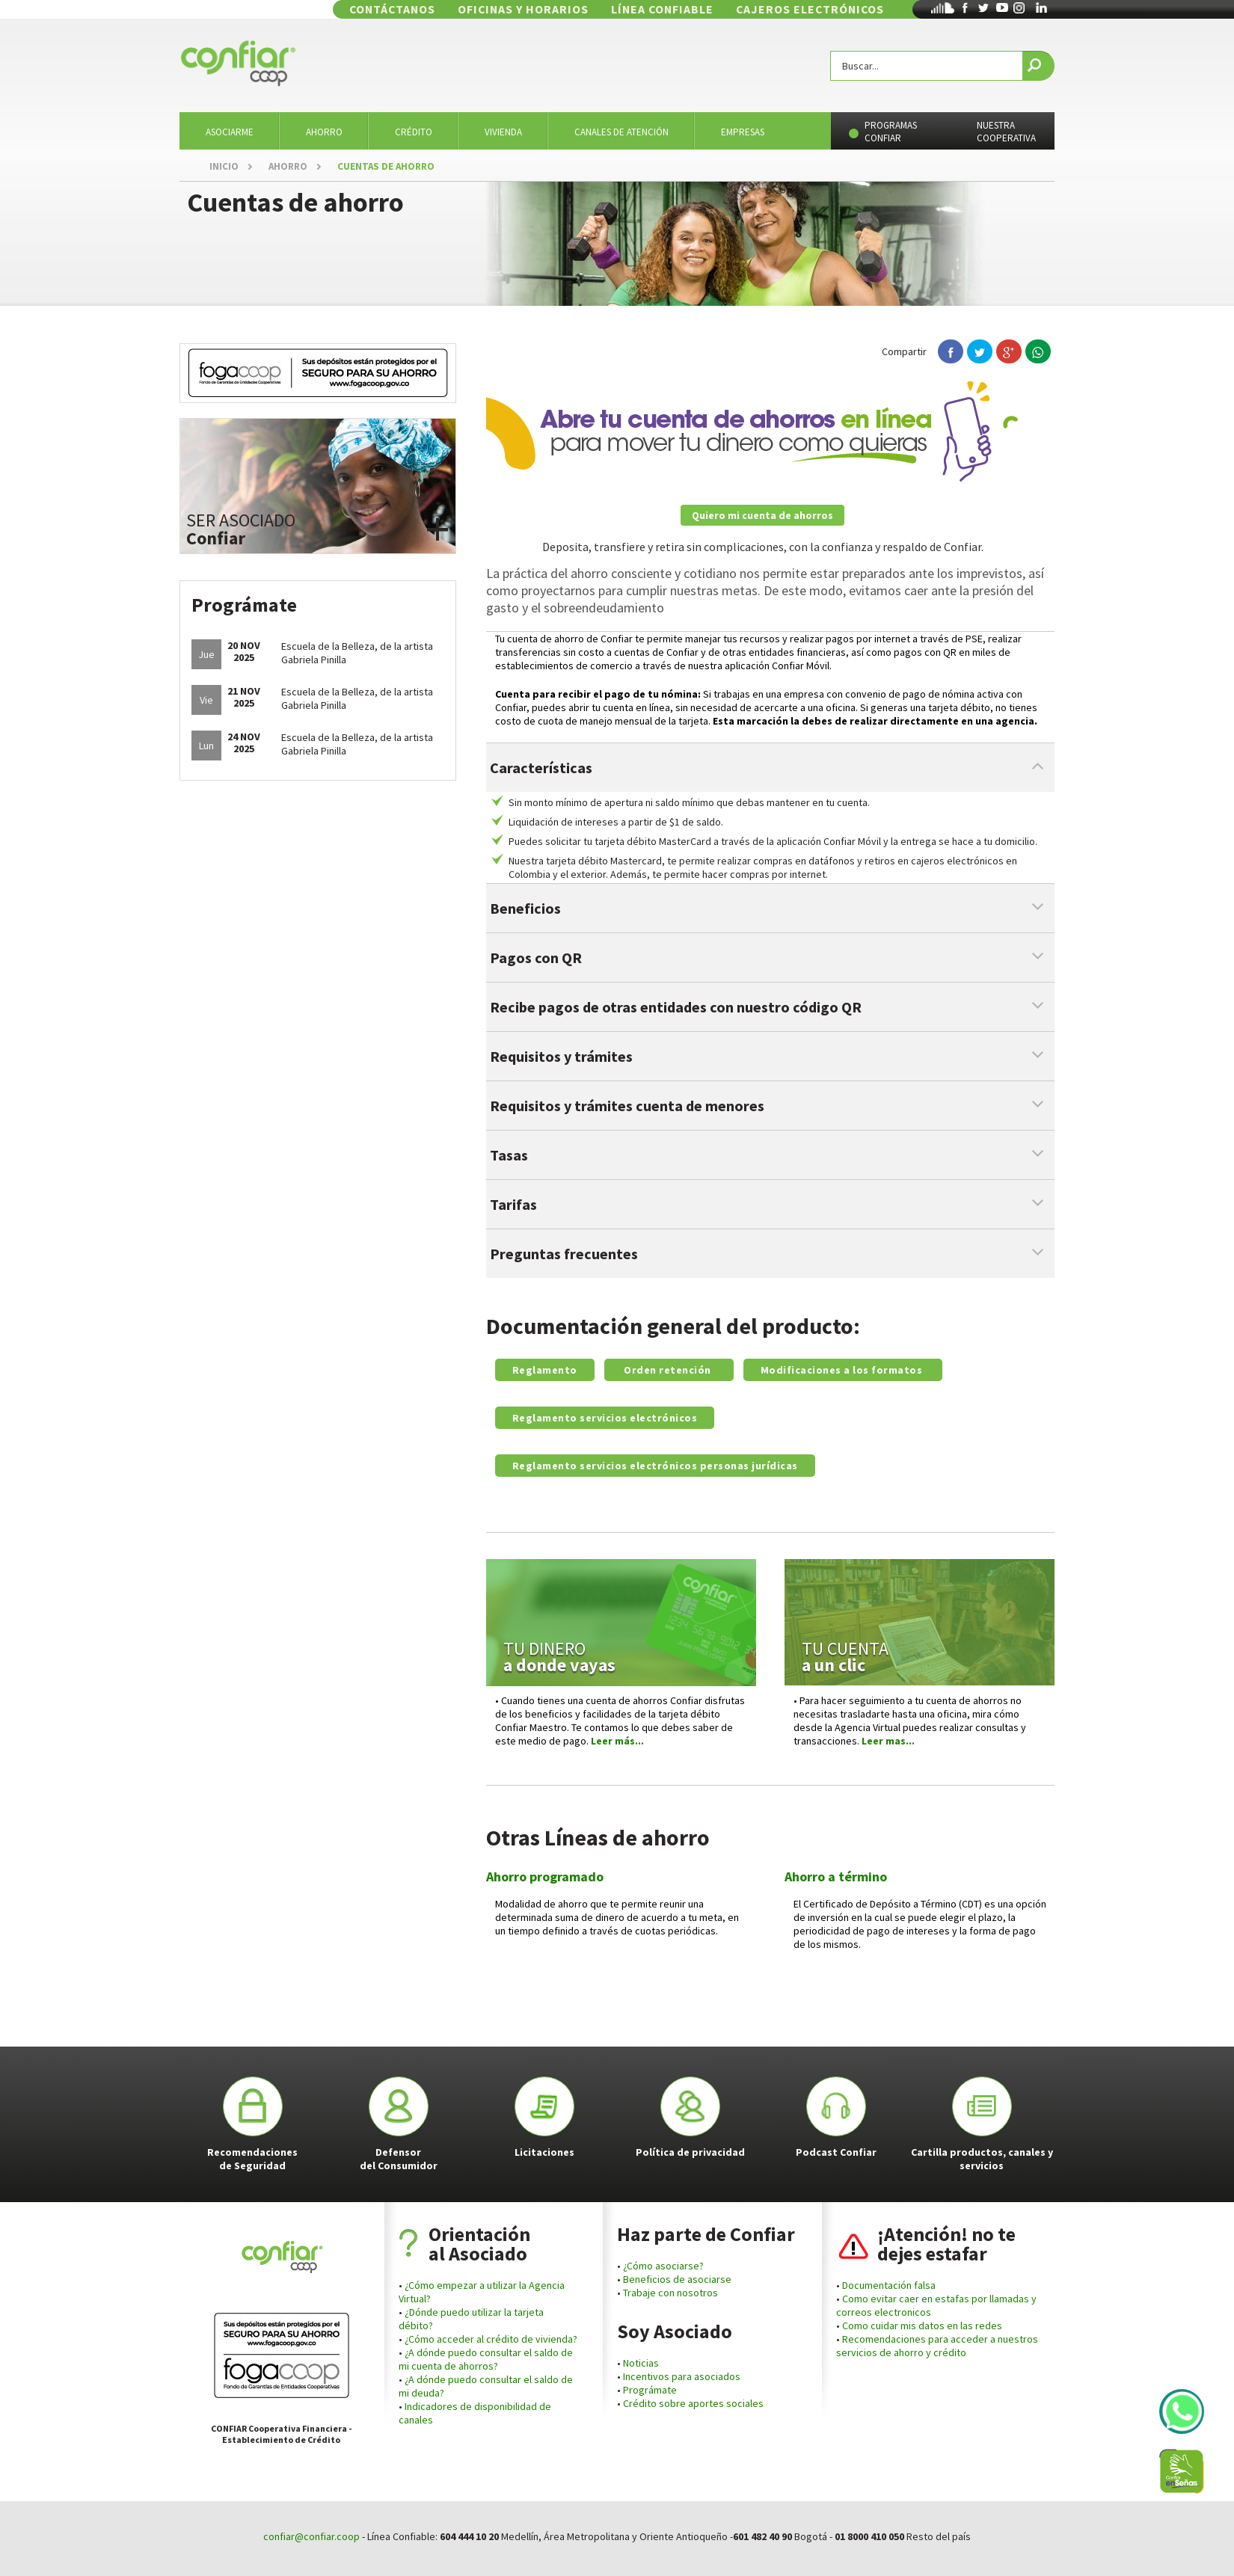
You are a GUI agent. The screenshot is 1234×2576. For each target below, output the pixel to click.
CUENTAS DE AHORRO (386, 166)
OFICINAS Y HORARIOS (594, 8)
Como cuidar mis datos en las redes (922, 2325)
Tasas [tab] (509, 1155)
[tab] (770, 907)
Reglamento (545, 1370)
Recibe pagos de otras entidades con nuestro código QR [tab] (676, 1006)
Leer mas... (889, 1740)
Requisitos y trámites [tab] (561, 1056)
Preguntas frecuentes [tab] (564, 1253)
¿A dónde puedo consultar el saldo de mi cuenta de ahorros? (486, 2359)
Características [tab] (541, 767)
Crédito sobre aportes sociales (693, 2403)
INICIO (224, 166)
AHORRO (287, 166)
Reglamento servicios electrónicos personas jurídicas (655, 1465)
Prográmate (650, 2390)
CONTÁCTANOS (485, 8)
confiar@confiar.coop (311, 2536)
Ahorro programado (545, 1876)
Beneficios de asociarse (677, 2279)
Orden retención (669, 1370)
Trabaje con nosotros (670, 2292)
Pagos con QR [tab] (536, 957)
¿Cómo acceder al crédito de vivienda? (491, 2339)
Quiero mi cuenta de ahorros (762, 515)
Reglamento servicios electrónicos (605, 1418)
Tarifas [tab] (513, 1204)
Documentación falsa (888, 2285)
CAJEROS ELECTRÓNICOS (834, 8)
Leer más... (617, 1740)
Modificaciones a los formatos (842, 1370)
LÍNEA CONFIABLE (710, 8)
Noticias (640, 2363)
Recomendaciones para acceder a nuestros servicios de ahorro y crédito (937, 2345)
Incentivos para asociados (681, 2376)
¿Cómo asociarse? (663, 2265)
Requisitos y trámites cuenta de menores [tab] (627, 1105)
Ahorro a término (836, 1876)
